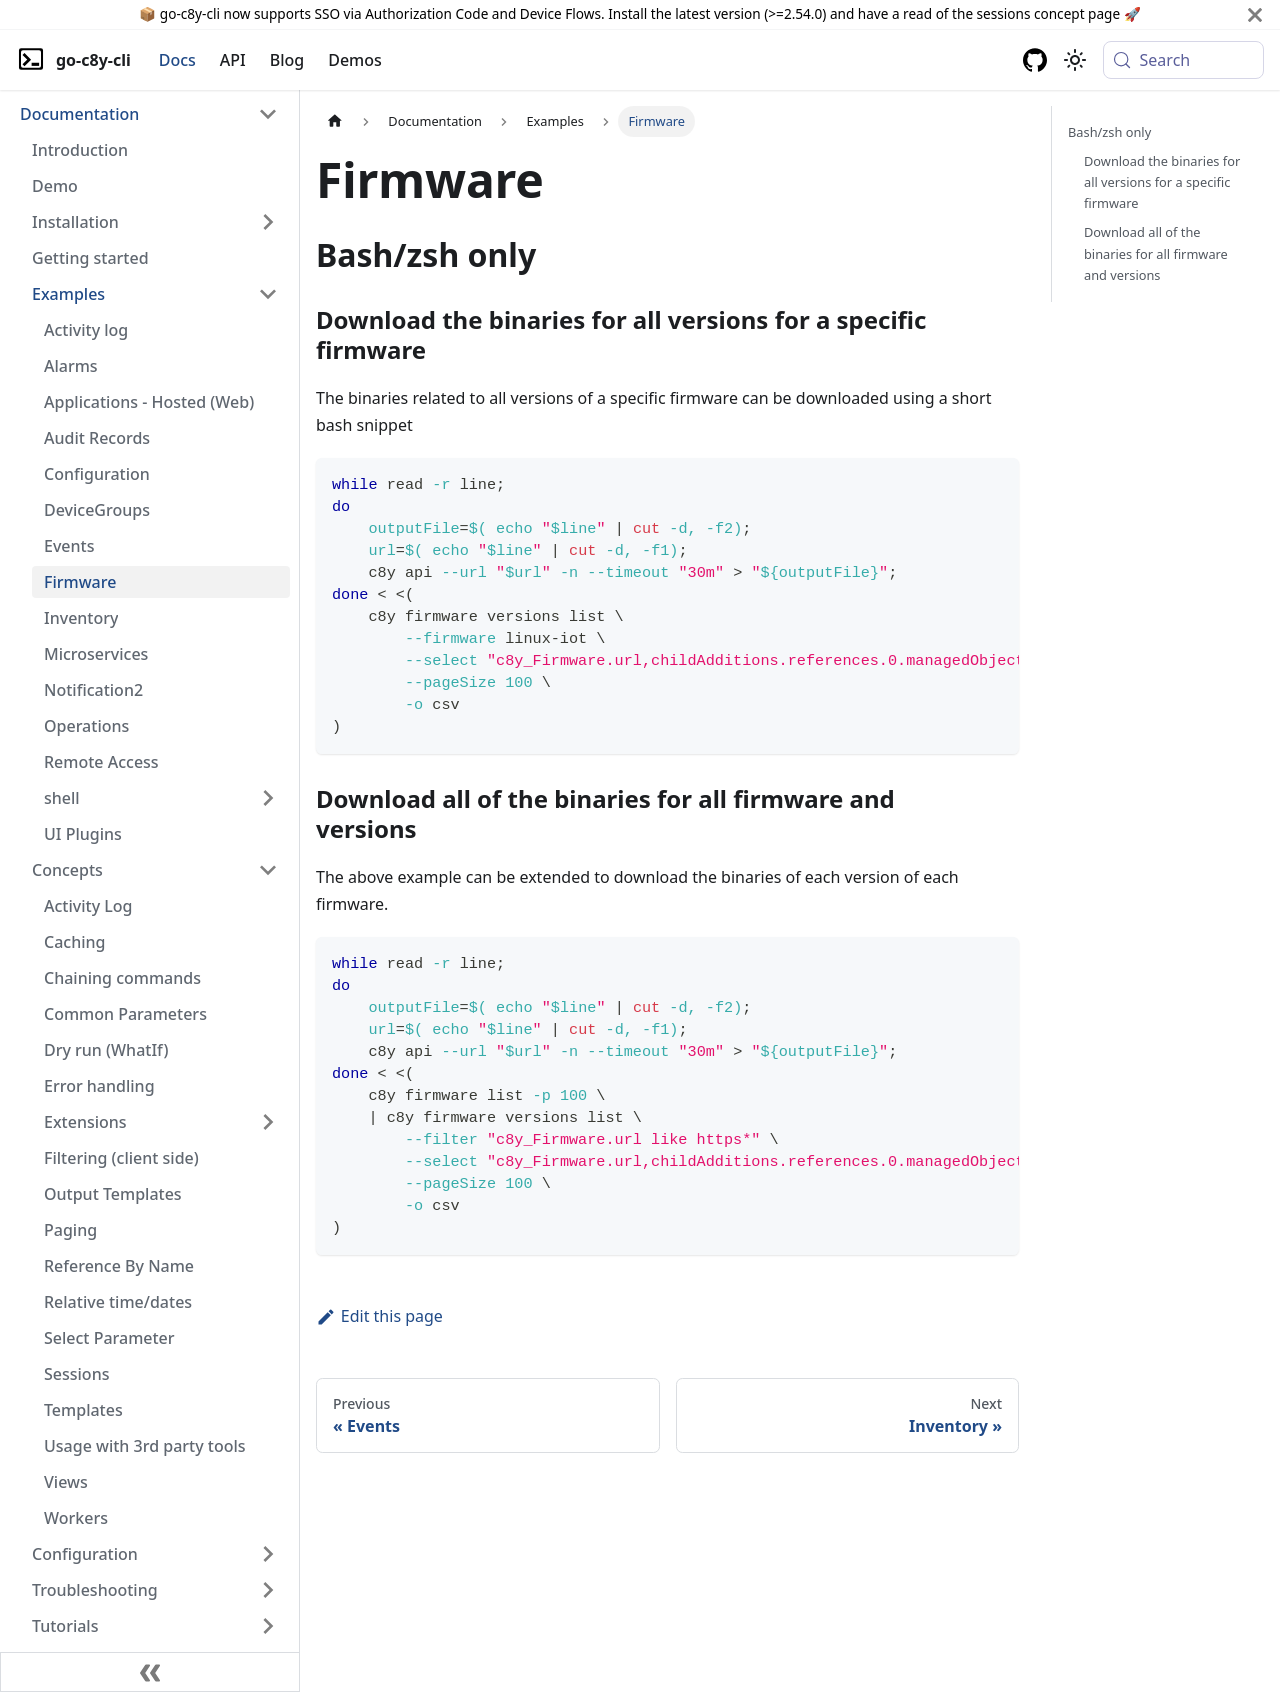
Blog (287, 60)
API (233, 60)
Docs (177, 60)
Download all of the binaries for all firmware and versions (1156, 253)
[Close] (1255, 14)
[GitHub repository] (1035, 60)
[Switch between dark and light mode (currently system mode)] (1075, 60)
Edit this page (379, 1316)
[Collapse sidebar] (150, 1672)
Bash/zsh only (1109, 132)
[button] (149, 114)
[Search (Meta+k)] (1183, 60)
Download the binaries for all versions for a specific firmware (1162, 182)
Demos (355, 60)
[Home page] (335, 121)
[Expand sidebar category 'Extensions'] (268, 1122)
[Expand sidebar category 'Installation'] (268, 222)
